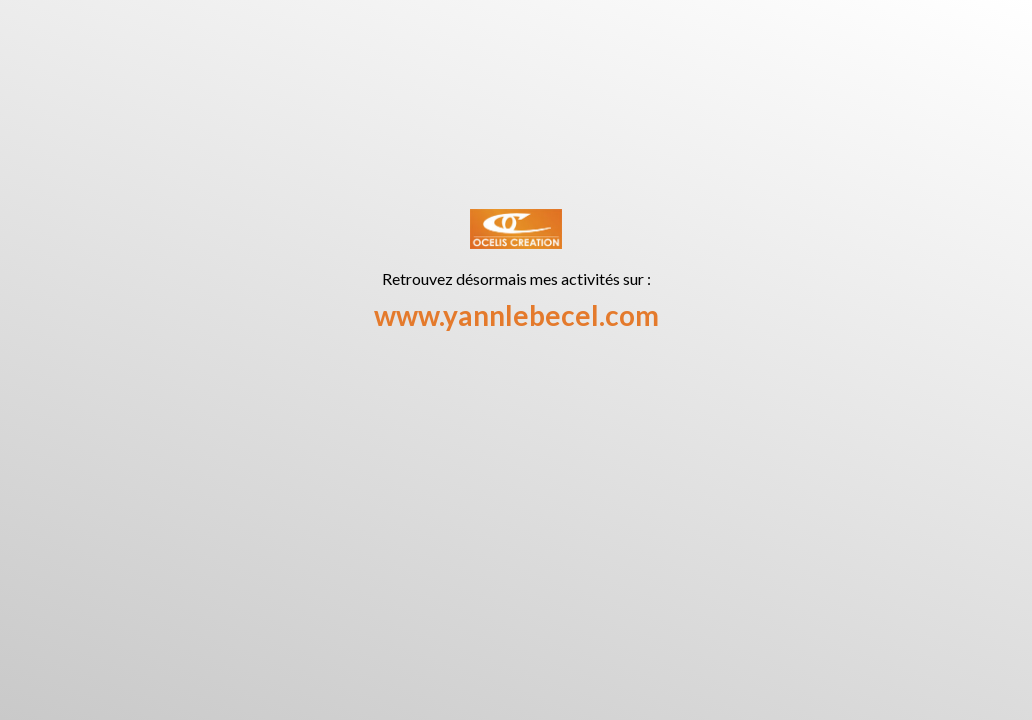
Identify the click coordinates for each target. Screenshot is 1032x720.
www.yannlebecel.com (516, 315)
